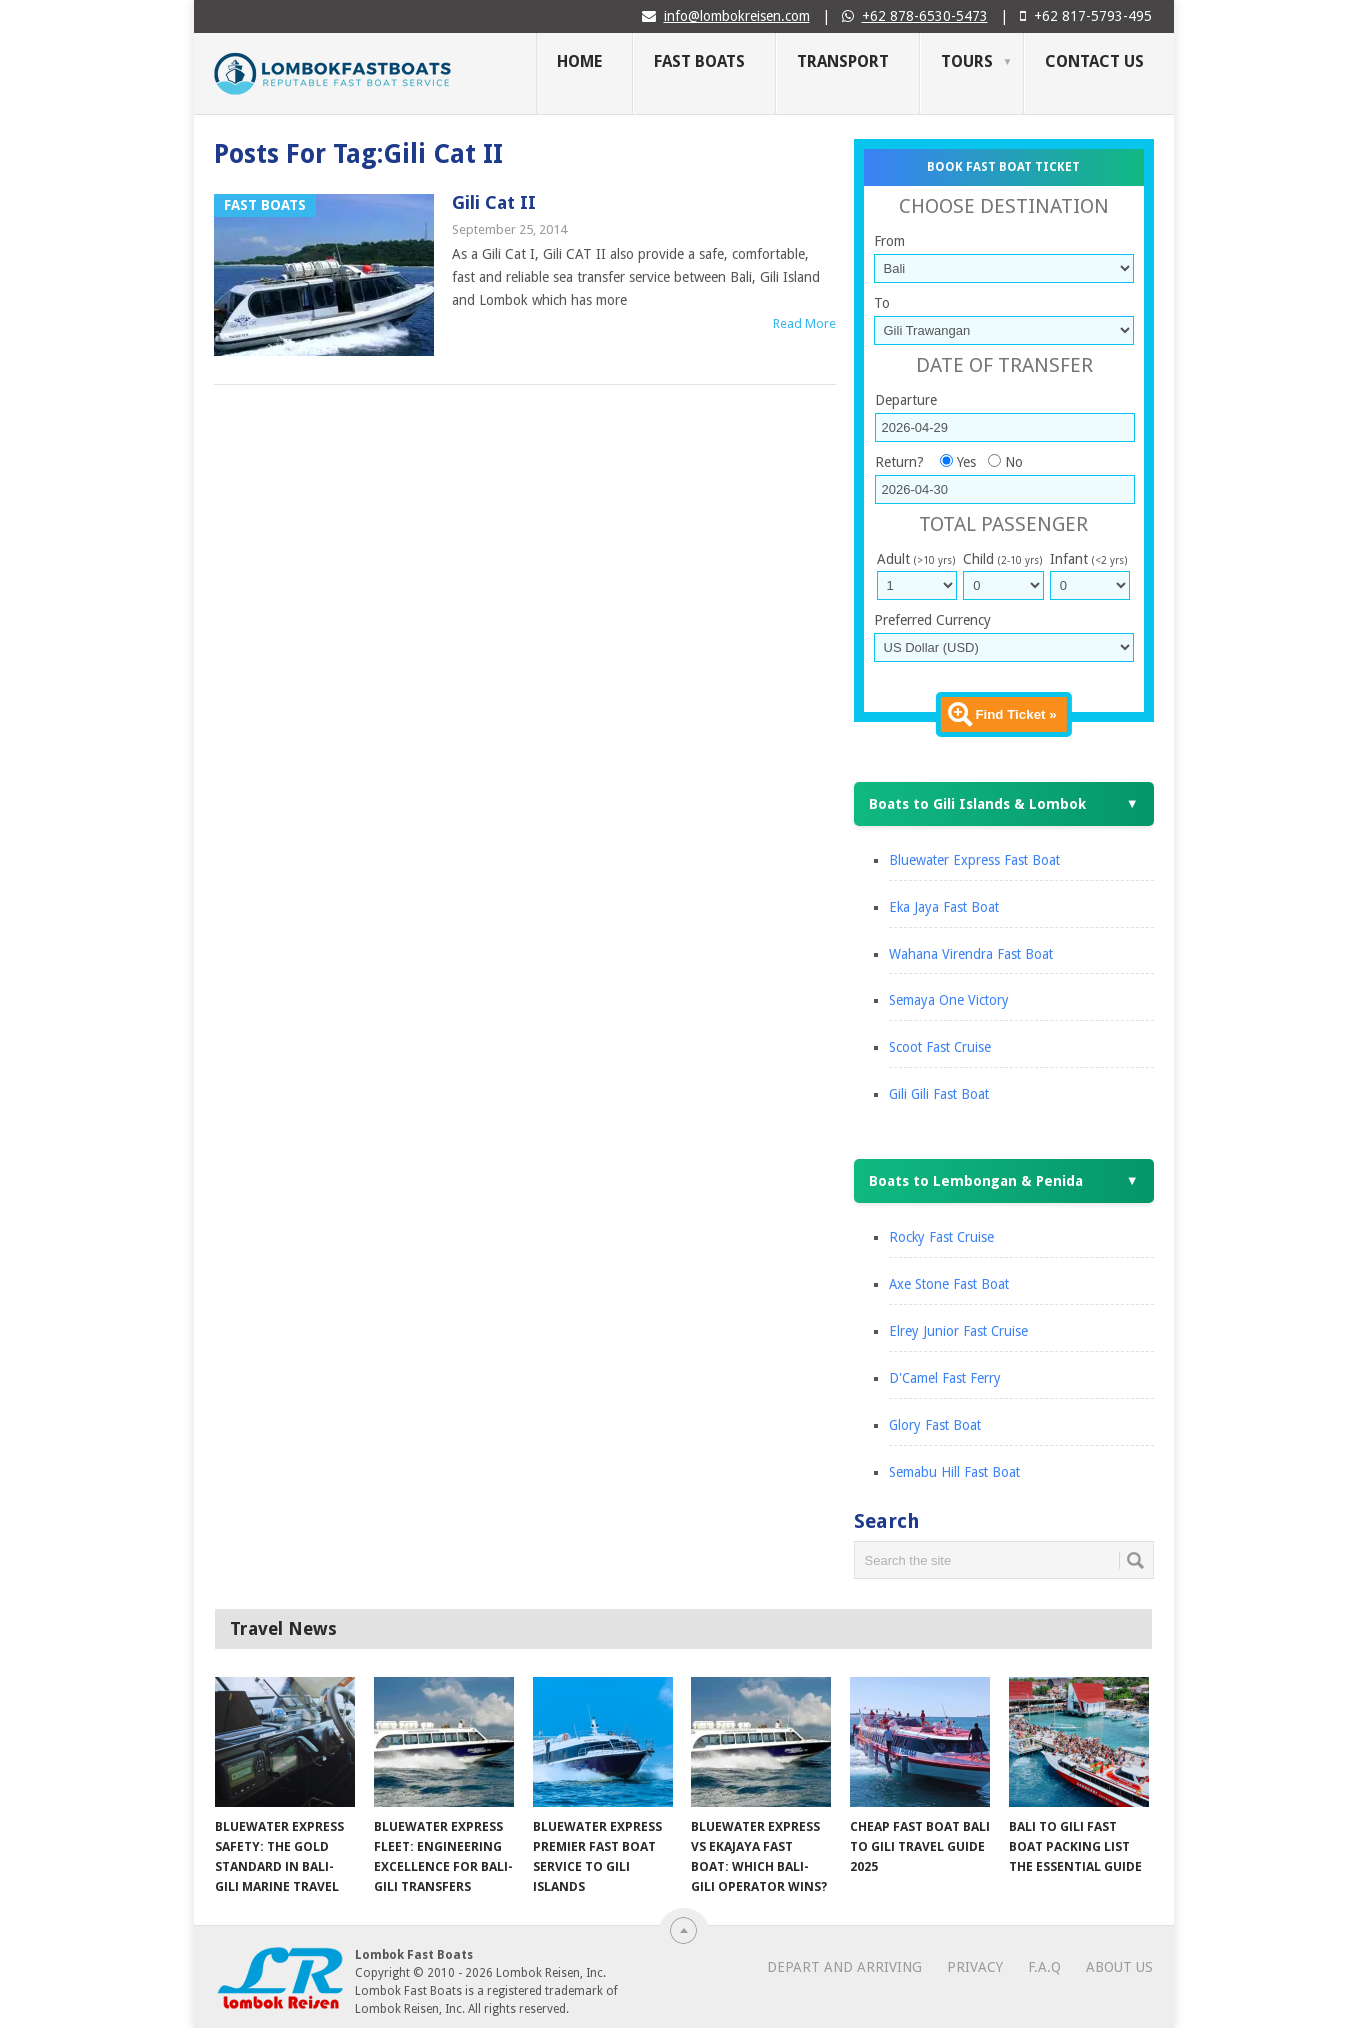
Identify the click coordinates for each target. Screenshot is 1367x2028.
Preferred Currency (932, 620)
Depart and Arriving (844, 1967)
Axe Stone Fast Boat (949, 1284)
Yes (966, 462)
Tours (967, 61)
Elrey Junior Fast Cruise (958, 1331)
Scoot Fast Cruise (940, 1047)
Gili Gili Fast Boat (939, 1094)
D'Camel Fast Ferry (945, 1378)
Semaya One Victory (949, 1000)
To (882, 303)
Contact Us (1094, 61)
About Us (1119, 1967)
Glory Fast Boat (935, 1425)
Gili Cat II (494, 202)
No (1014, 462)
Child (1002, 559)
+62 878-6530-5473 (925, 16)
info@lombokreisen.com (737, 16)
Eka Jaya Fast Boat (944, 907)
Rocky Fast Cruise (941, 1237)
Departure (906, 400)
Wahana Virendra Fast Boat (971, 954)
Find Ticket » (1015, 714)
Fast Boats (699, 61)
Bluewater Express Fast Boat (974, 860)
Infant (1088, 559)
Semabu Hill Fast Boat (954, 1472)
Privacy (975, 1967)
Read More (804, 323)
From (889, 241)
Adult (916, 559)
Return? (899, 462)
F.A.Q (1044, 1967)
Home (579, 61)
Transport (843, 61)
